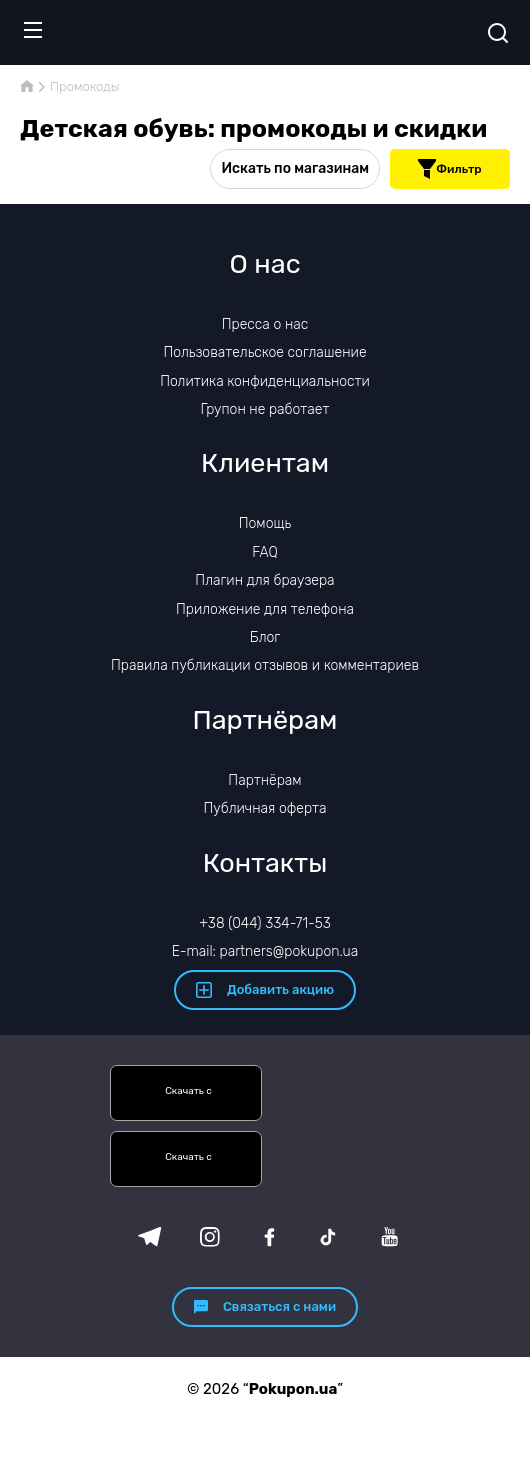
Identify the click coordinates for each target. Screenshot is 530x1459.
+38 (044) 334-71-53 (265, 923)
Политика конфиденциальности (265, 381)
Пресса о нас (265, 324)
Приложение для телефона (265, 609)
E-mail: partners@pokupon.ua (265, 951)
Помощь (265, 523)
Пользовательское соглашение (264, 352)
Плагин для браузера (264, 580)
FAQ (265, 552)
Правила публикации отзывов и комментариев (265, 665)
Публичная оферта (264, 808)
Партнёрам (264, 780)
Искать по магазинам (295, 168)
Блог (265, 637)
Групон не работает (265, 409)
